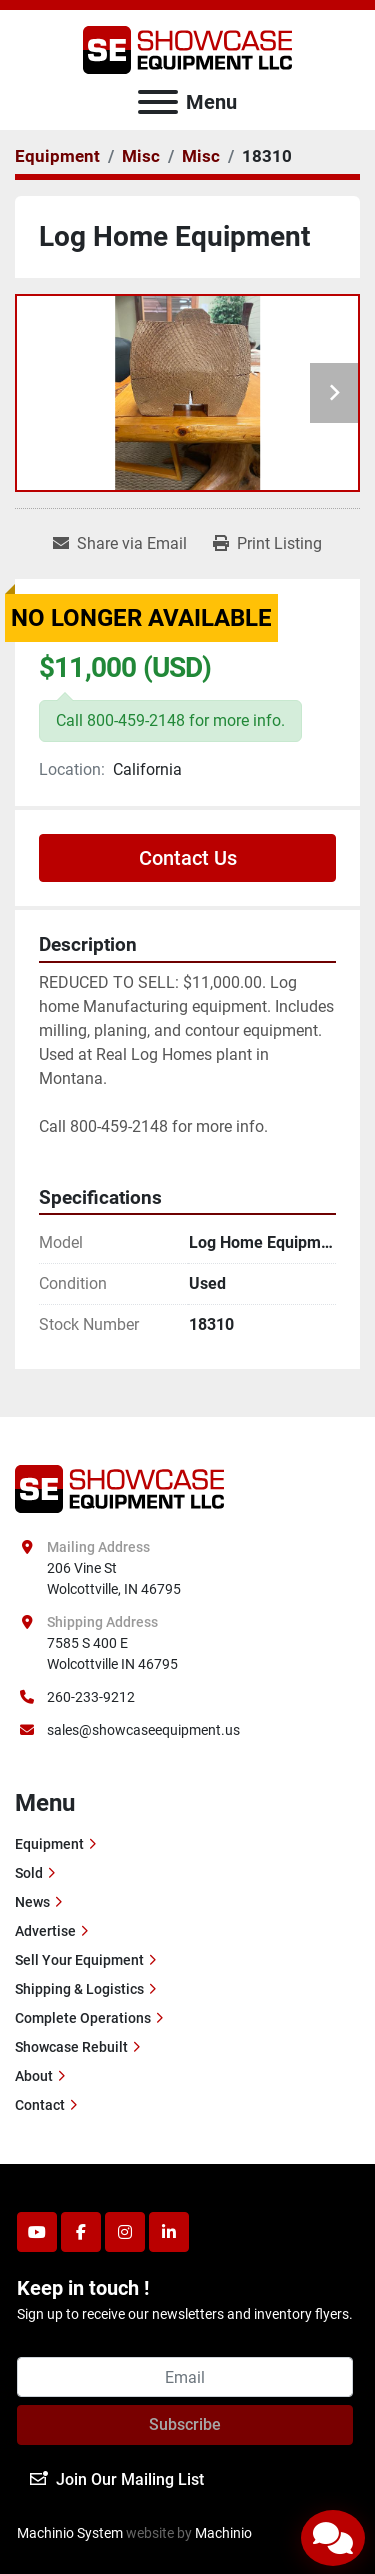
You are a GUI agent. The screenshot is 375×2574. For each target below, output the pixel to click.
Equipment (49, 1844)
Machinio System (70, 2533)
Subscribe (185, 2424)
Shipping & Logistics (79, 1989)
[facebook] (81, 2232)
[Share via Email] (120, 544)
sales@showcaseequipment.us (143, 1730)
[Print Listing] (267, 544)
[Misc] (141, 156)
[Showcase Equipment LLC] (119, 1488)
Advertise (45, 1931)
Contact (40, 2105)
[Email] (185, 2377)
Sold (29, 1873)
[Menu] (158, 102)
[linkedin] (169, 2232)
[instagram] (125, 2232)
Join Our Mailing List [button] (117, 2479)
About (34, 2076)
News (32, 1902)
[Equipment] (57, 156)
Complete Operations (83, 2018)
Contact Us (188, 858)
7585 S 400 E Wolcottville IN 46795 (112, 1653)
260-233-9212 (91, 1697)
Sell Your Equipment (79, 1960)
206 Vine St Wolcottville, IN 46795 (114, 1578)
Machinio (223, 2533)
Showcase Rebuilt (71, 2047)
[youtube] (37, 2232)
